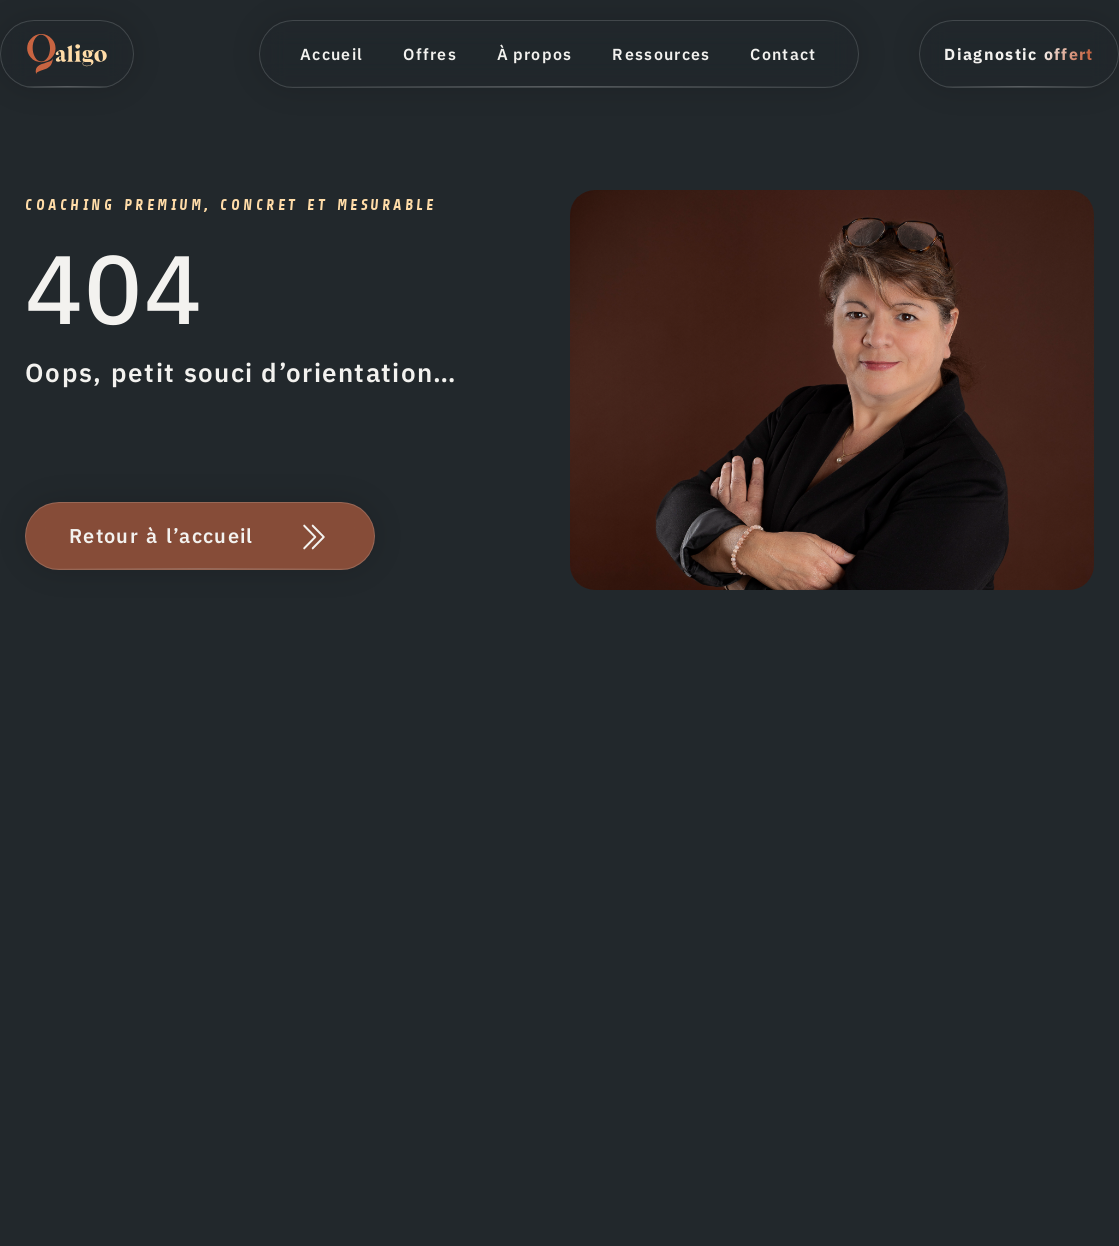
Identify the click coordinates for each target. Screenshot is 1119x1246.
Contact (783, 54)
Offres (430, 54)
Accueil (331, 54)
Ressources (661, 54)
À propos (534, 54)
